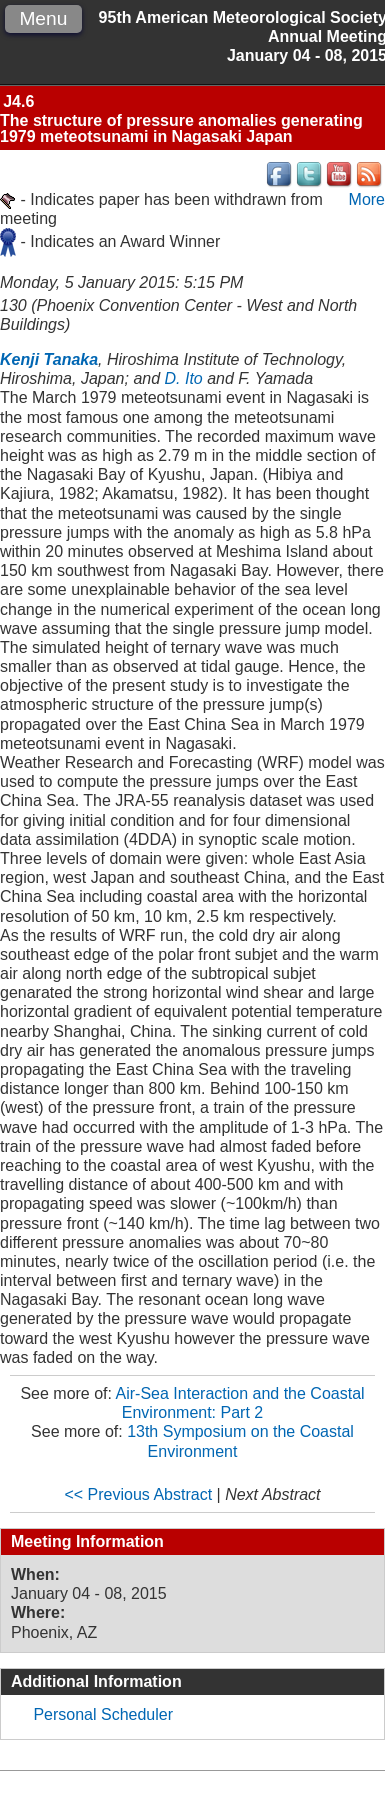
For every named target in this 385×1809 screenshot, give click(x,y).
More (367, 199)
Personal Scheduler (103, 1714)
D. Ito (184, 378)
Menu (43, 18)
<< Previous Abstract (138, 1494)
